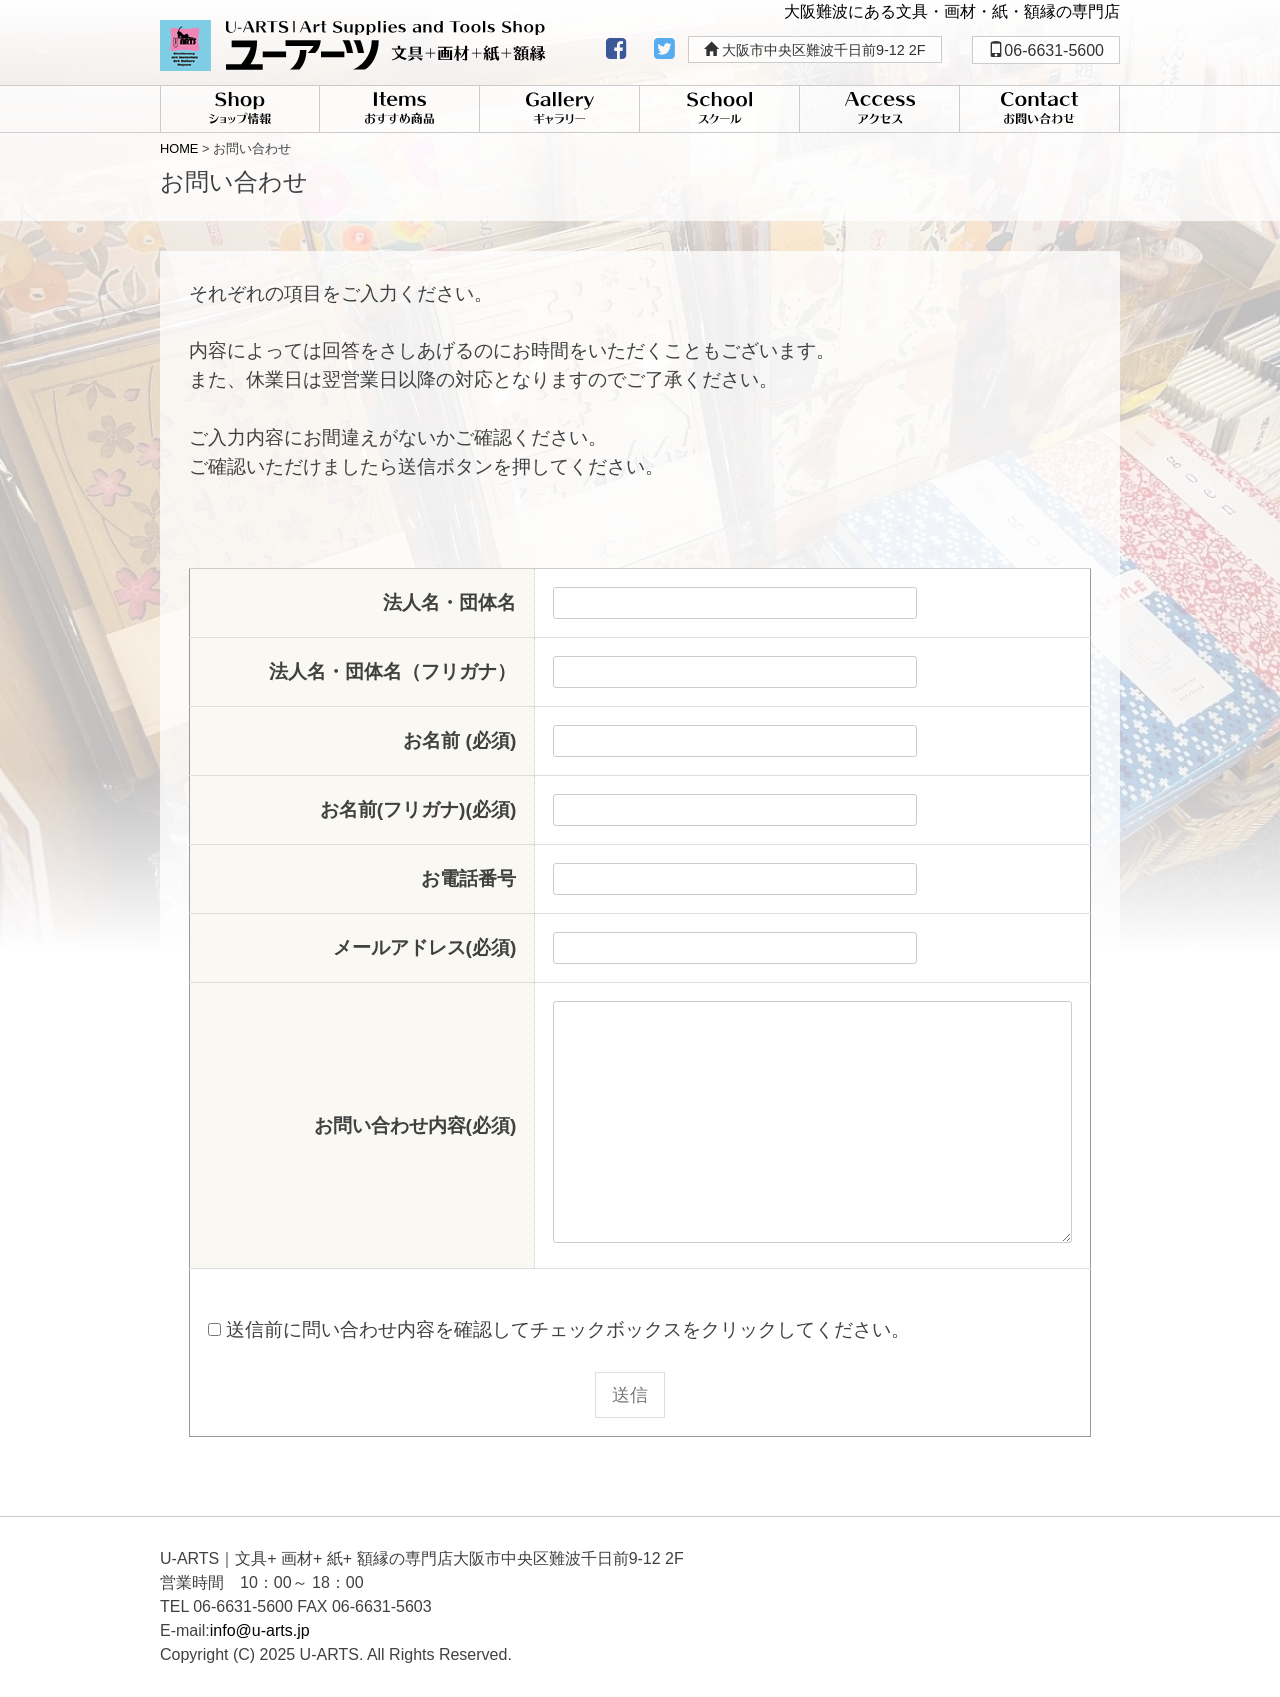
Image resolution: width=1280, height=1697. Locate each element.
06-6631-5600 (1046, 50)
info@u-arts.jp (260, 1630)
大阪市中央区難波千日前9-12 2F (815, 50)
